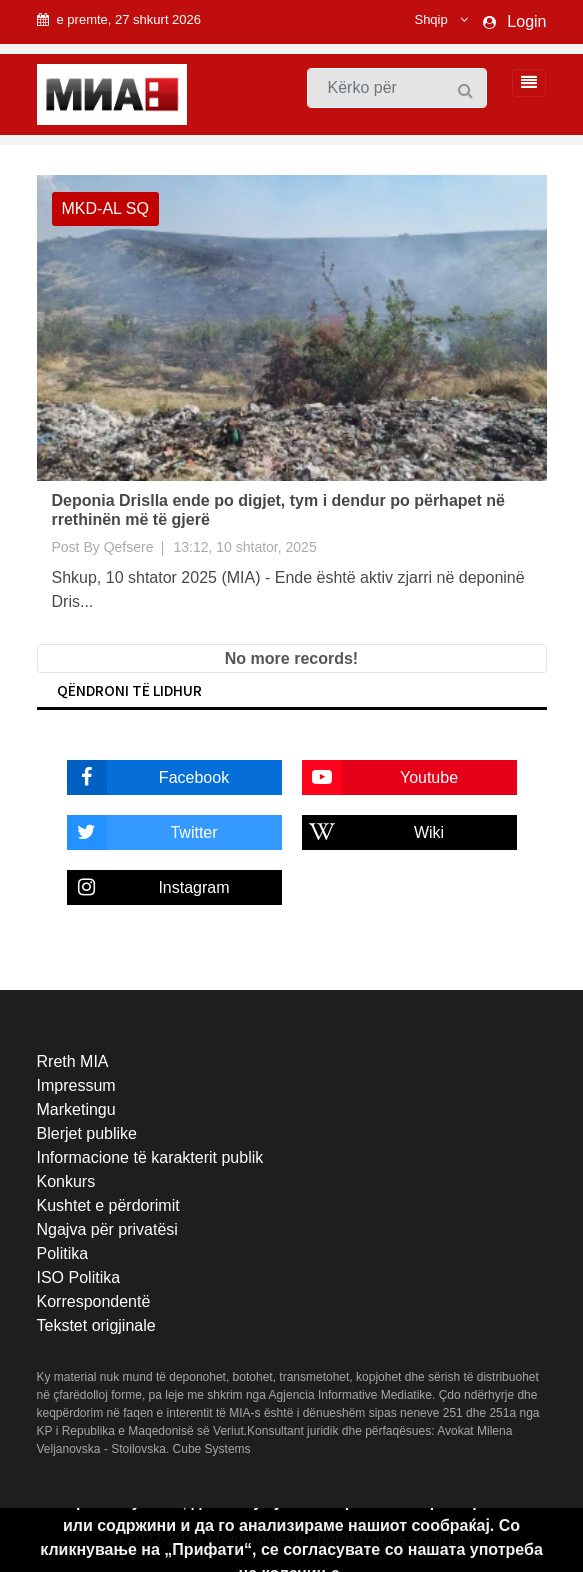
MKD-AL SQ (105, 208)
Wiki (373, 832)
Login (526, 21)
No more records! (291, 658)
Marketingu (76, 1109)
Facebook (148, 777)
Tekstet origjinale (96, 1325)
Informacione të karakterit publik (150, 1157)
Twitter (142, 832)
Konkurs (66, 1181)
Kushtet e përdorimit (108, 1205)
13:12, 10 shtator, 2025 (244, 547)
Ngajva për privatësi (107, 1229)
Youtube (380, 777)
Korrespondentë (94, 1301)
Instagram (148, 887)
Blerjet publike (87, 1133)
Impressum (76, 1085)
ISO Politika (79, 1277)
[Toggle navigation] (523, 83)
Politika (63, 1253)
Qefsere (129, 547)
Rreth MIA (73, 1061)
